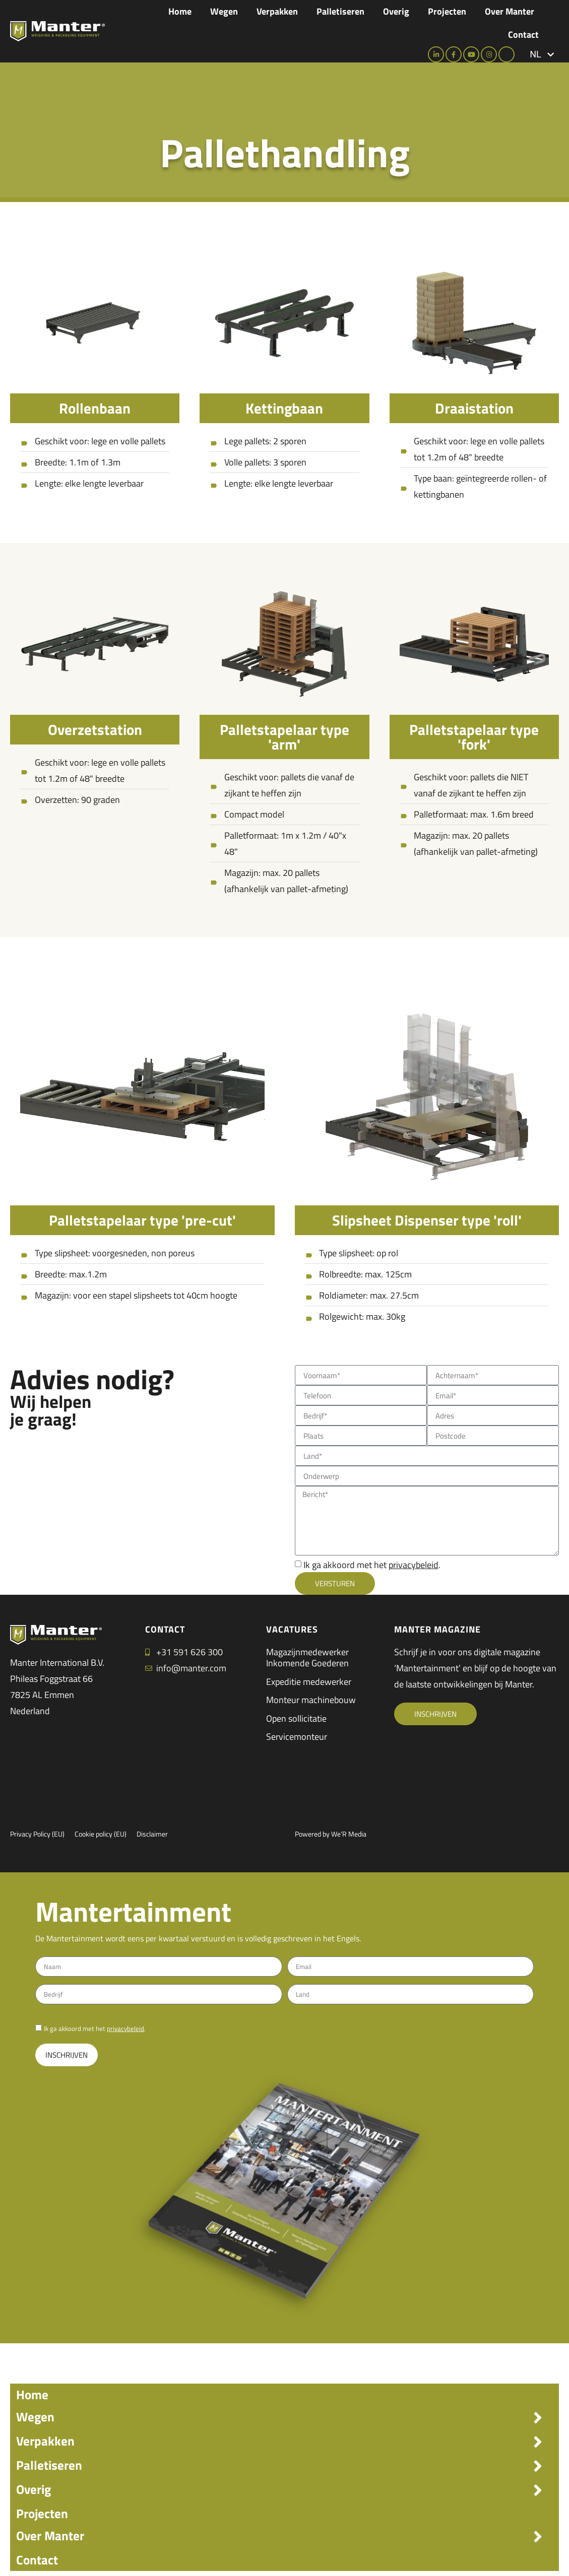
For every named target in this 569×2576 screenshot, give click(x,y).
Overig (396, 11)
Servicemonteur (296, 1736)
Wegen (224, 11)
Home (180, 11)
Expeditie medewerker (308, 1681)
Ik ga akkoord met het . (371, 1565)
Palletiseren (340, 11)
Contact (523, 34)
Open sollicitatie (296, 1718)
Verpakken (277, 11)
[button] (542, 54)
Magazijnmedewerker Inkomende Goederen (307, 1657)
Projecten (447, 11)
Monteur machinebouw (311, 1700)
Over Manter (509, 11)
